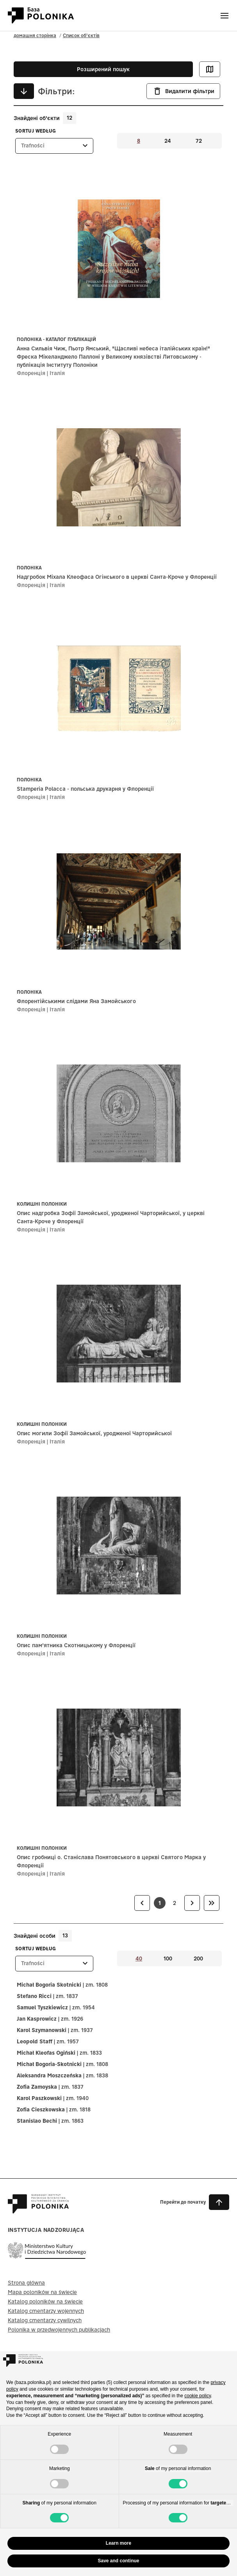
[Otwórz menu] (224, 15)
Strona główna (26, 2282)
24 (167, 140)
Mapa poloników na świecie (42, 2292)
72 (199, 140)
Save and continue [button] (118, 2560)
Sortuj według (35, 131)
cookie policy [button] (197, 2395)
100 (168, 1958)
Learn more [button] (118, 2543)
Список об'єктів (81, 35)
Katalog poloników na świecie (45, 2301)
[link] (142, 1903)
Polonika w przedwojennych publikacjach (59, 2329)
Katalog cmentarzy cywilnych (45, 2320)
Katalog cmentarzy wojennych (46, 2310)
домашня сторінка (35, 35)
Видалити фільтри (183, 91)
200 (198, 1958)
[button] (194, 2202)
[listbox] (54, 146)
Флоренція (31, 373)
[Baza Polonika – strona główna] (38, 2209)
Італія (57, 373)
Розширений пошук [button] (103, 69)
